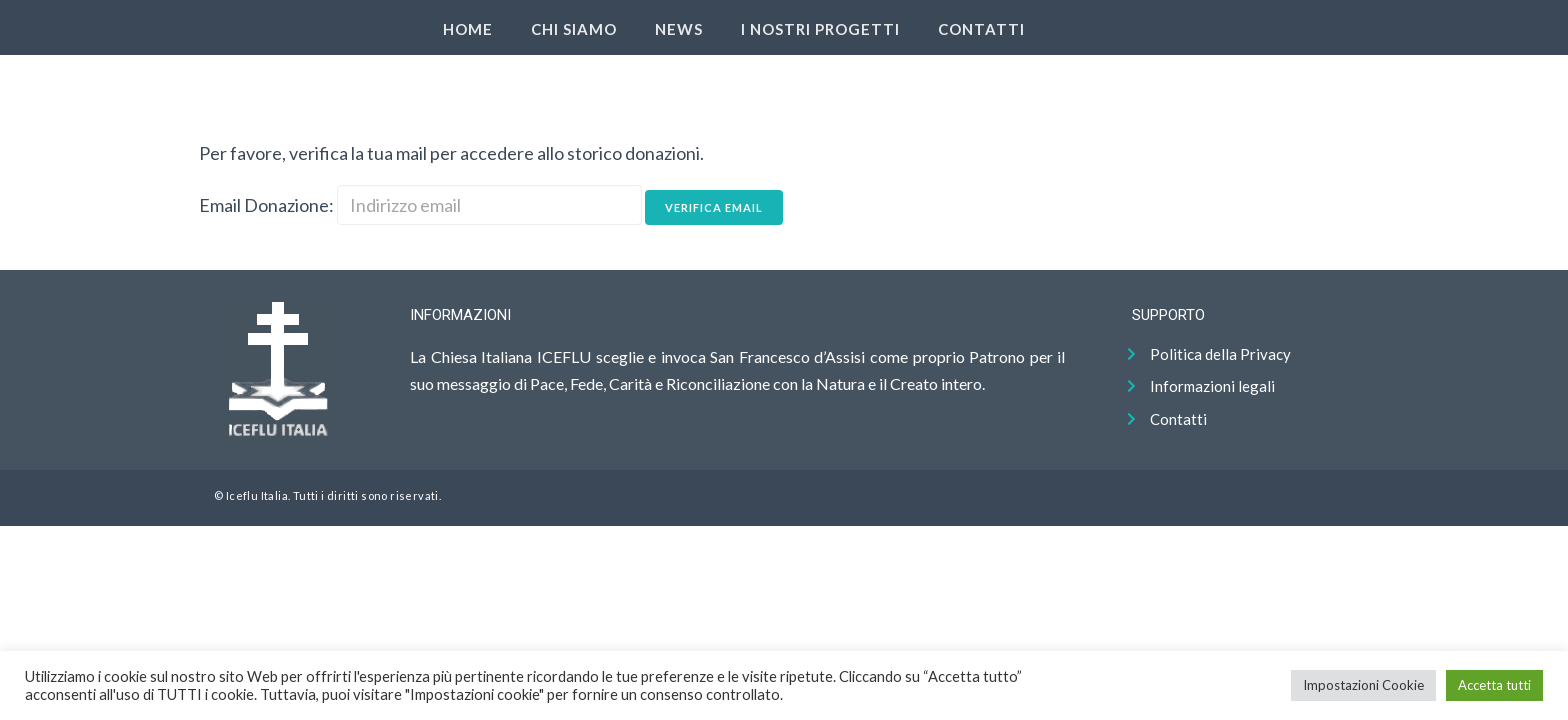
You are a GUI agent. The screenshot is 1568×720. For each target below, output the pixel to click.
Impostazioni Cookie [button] (1363, 685)
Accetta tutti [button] (1494, 685)
